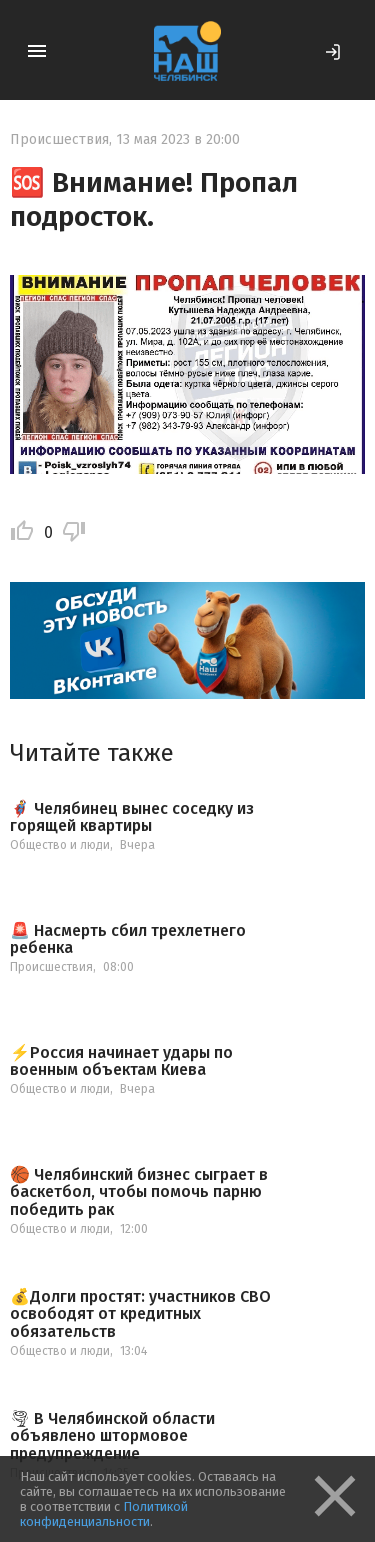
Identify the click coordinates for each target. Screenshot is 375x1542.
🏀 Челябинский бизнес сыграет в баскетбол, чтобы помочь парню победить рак (139, 1192)
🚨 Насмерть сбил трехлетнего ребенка (128, 939)
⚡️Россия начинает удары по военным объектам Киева (121, 1061)
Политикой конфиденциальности (104, 1514)
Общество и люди (60, 845)
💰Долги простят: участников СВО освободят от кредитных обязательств (140, 1314)
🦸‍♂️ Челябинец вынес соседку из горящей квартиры (132, 817)
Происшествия (59, 139)
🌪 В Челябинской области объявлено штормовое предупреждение (112, 1436)
